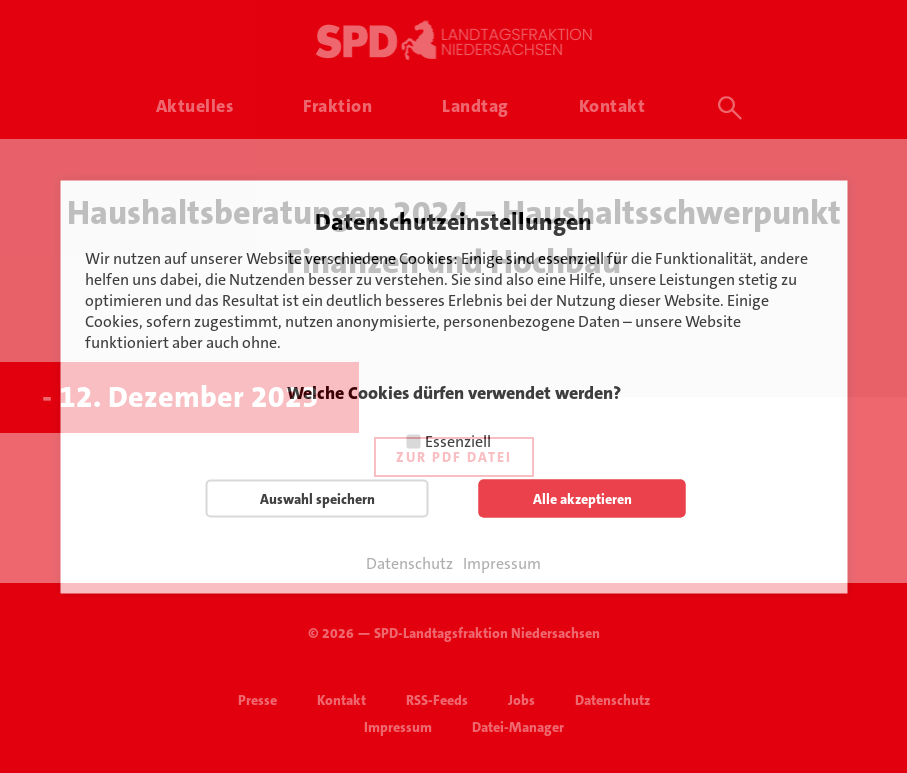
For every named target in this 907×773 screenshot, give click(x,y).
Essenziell (458, 440)
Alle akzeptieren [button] (582, 498)
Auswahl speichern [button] (317, 498)
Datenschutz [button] (409, 563)
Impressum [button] (502, 563)
